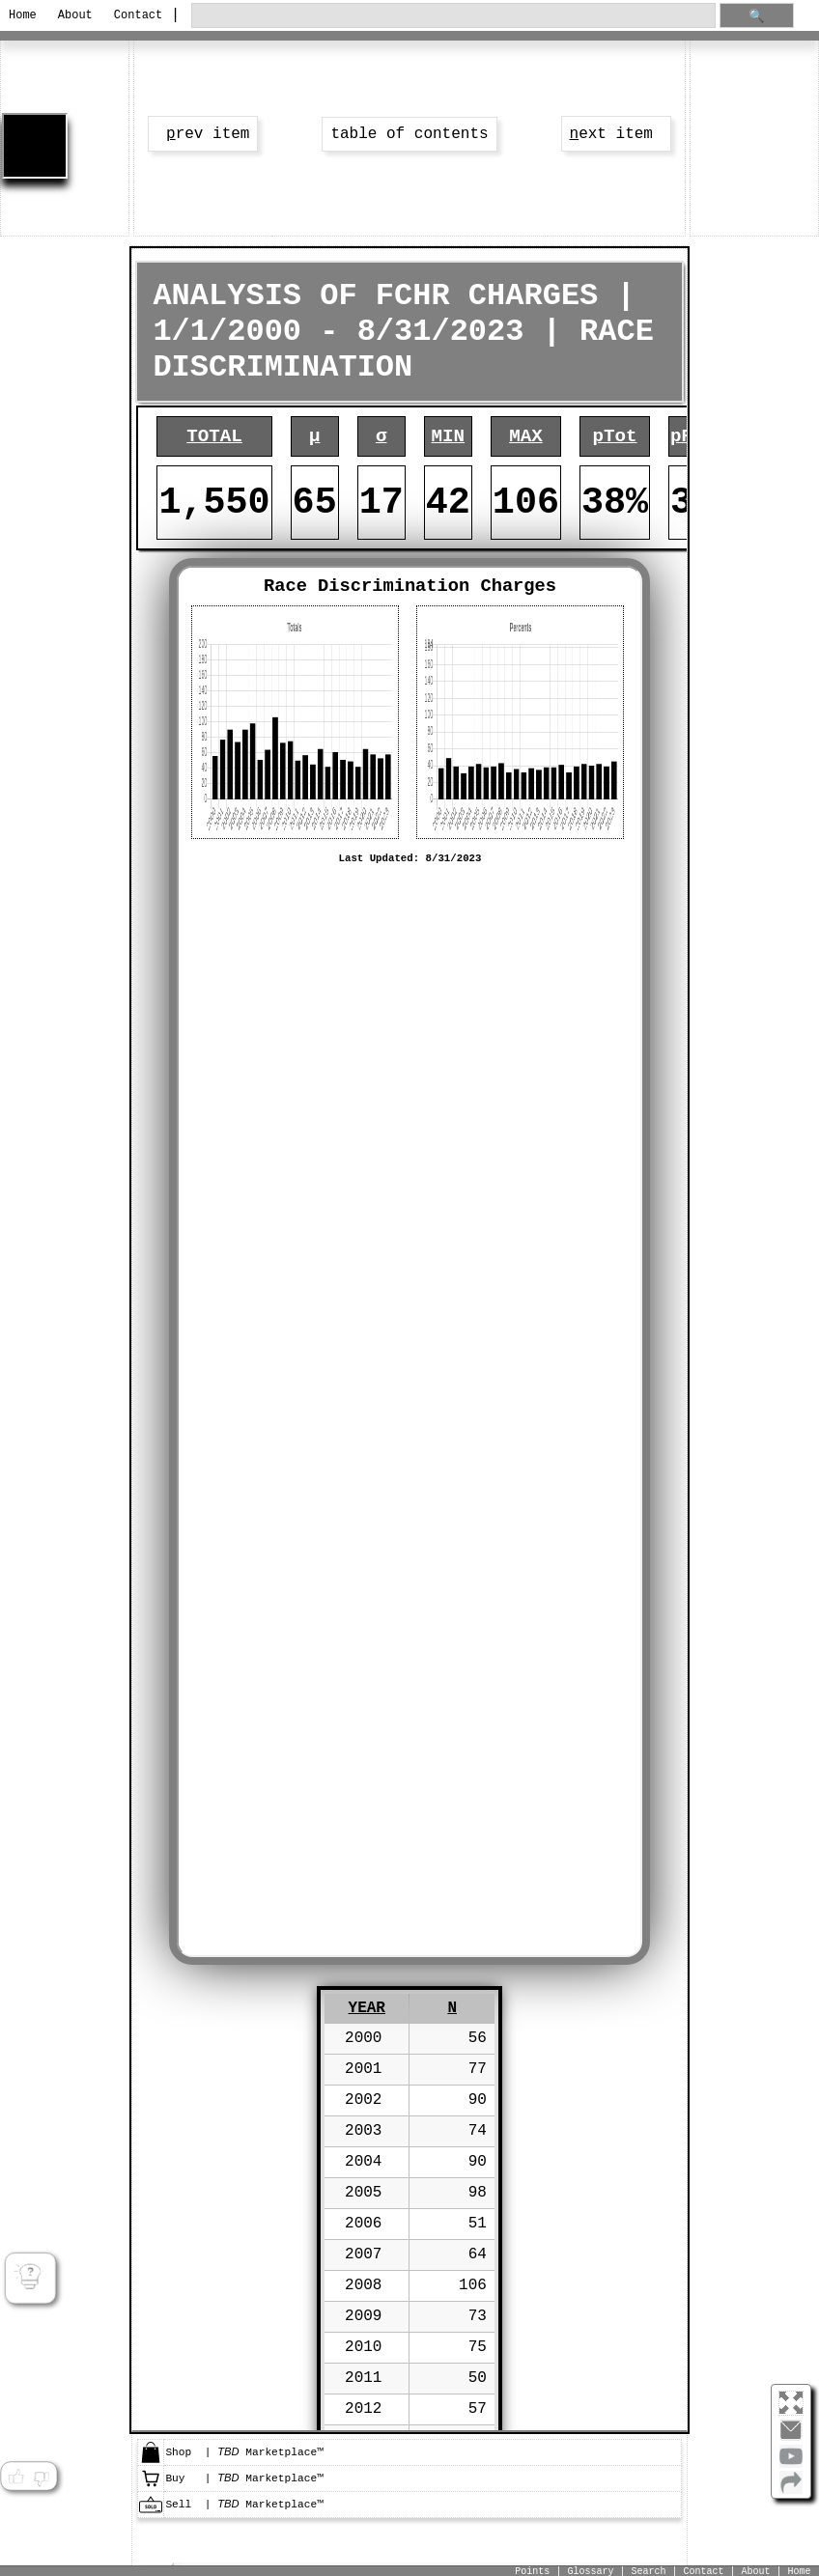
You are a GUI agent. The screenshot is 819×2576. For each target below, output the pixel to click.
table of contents (409, 134)
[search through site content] (453, 16)
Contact (136, 15)
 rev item (202, 134)
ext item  (616, 134)
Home (23, 15)
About (75, 15)
